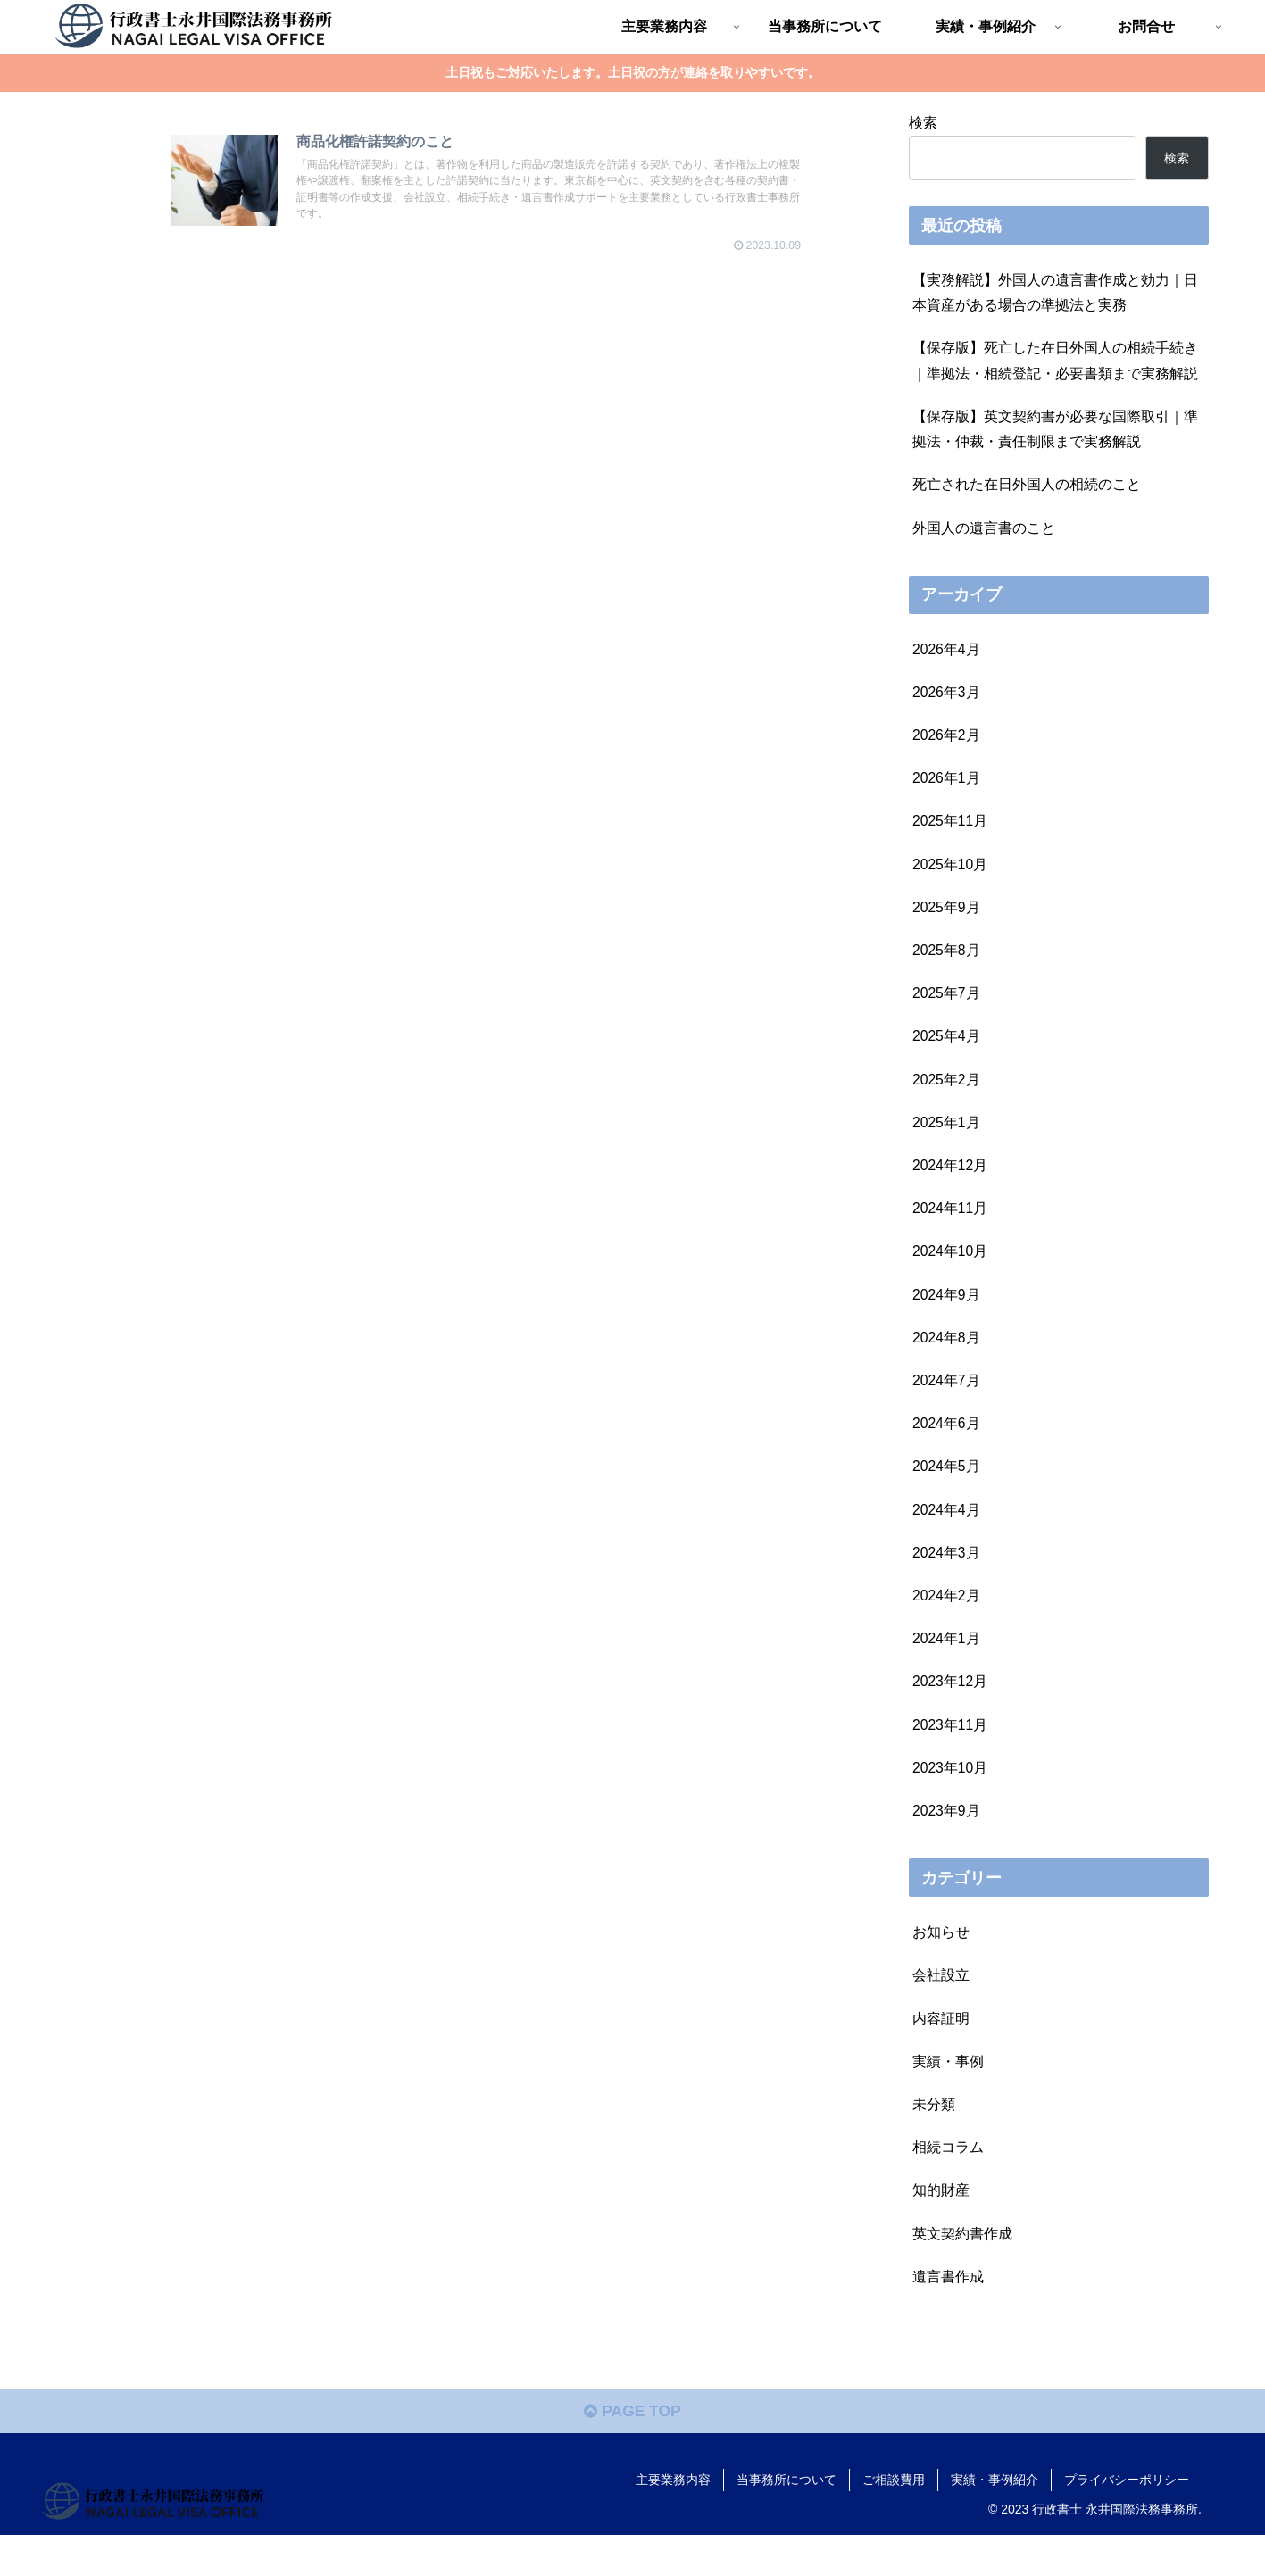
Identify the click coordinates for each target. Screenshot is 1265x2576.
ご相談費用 (893, 2520)
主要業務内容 (673, 2520)
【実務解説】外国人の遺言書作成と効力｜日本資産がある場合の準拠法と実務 (1055, 293)
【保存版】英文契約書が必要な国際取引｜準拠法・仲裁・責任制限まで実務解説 (1055, 433)
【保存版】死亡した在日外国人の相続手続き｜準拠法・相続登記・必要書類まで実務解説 (1055, 363)
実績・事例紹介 (994, 2520)
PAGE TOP (632, 2452)
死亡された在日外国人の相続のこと (1026, 490)
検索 (923, 122)
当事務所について (786, 2520)
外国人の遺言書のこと (983, 534)
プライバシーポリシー (1126, 2520)
